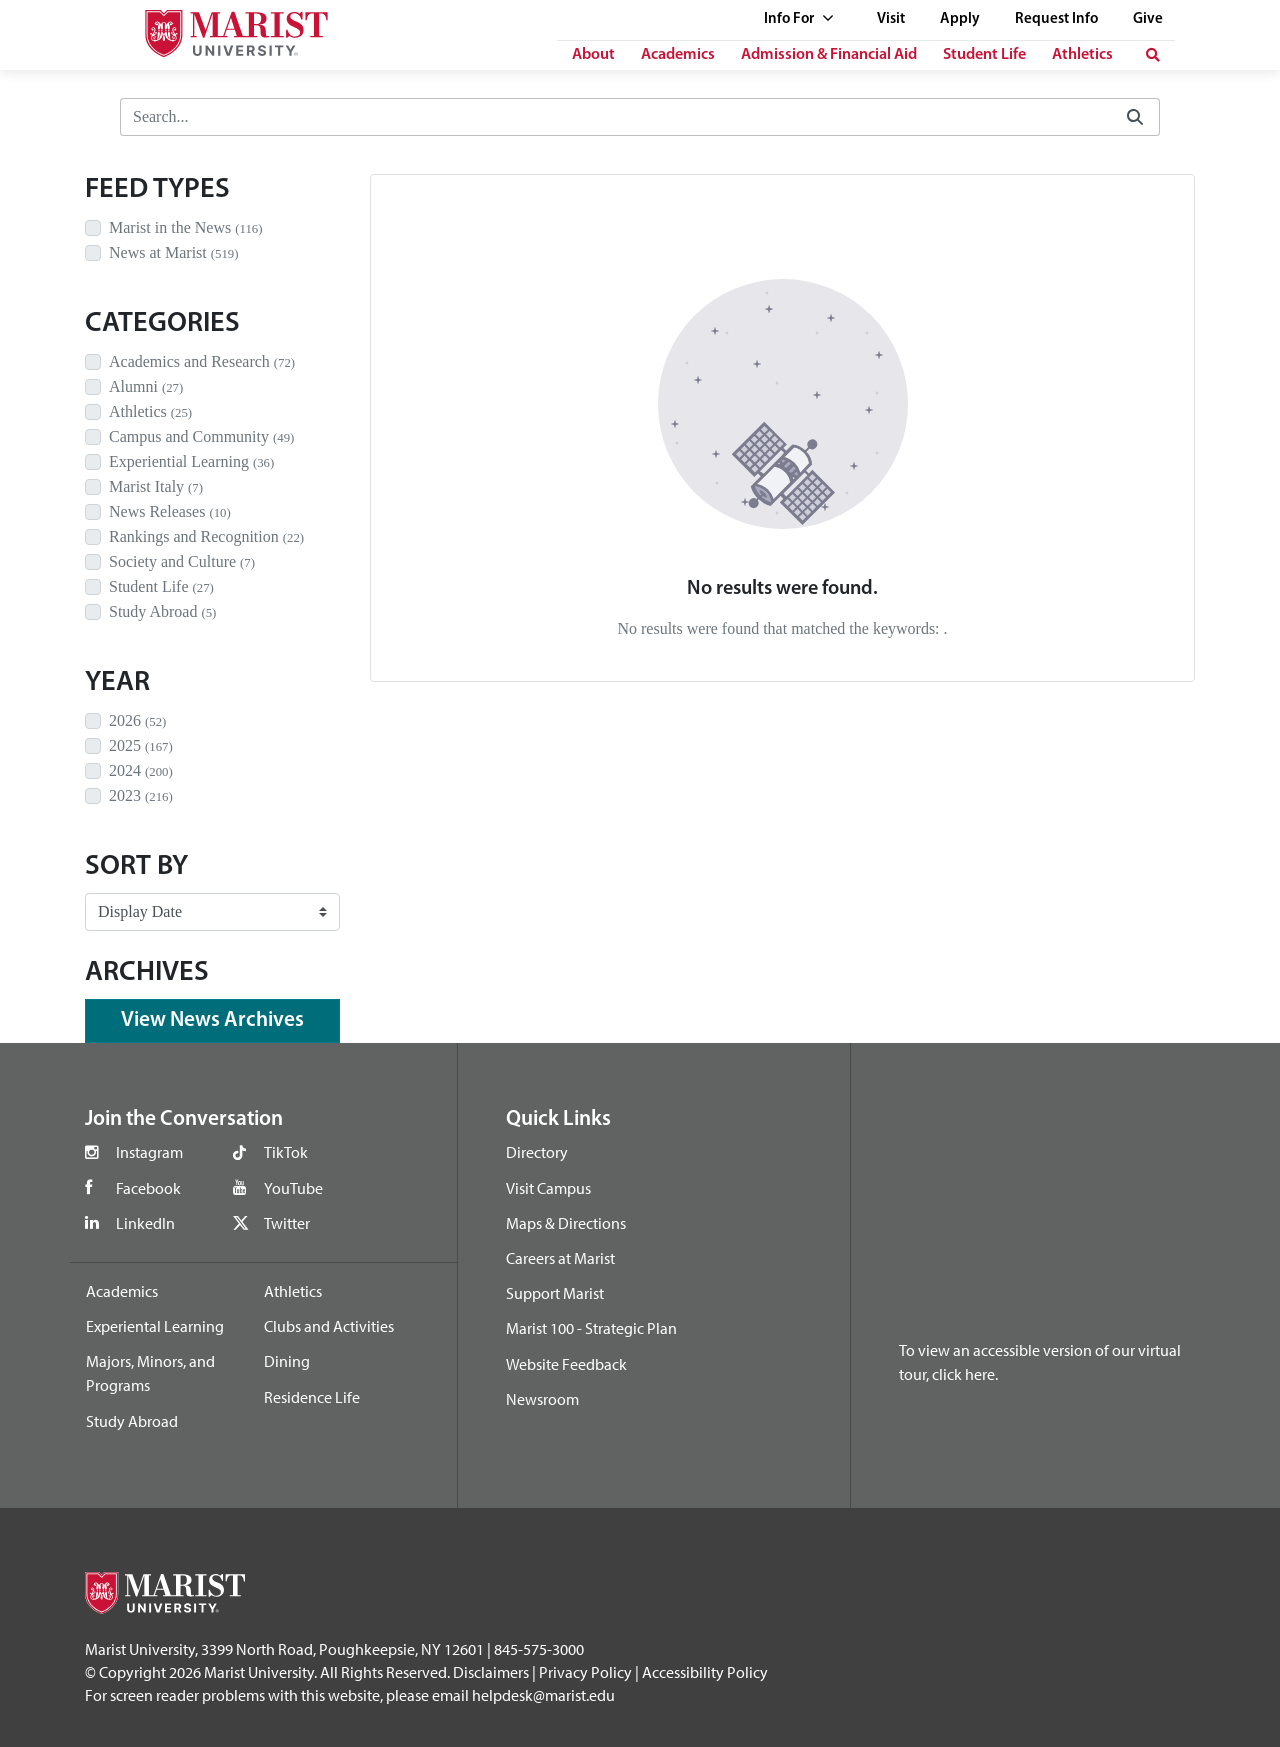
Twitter (287, 1223)
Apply (960, 19)
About (593, 55)
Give (1148, 19)
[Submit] (1135, 117)
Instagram (149, 1152)
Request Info (1056, 19)
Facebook (148, 1188)
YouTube (293, 1188)
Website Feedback (566, 1364)
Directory (537, 1152)
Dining (287, 1361)
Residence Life (312, 1397)
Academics (678, 55)
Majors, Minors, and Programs (150, 1373)
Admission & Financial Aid (829, 55)
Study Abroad (132, 1421)
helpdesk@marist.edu (543, 1695)
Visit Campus (548, 1188)
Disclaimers (491, 1672)
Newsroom (542, 1399)
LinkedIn (145, 1223)
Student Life (984, 55)
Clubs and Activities (329, 1326)
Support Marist (555, 1293)
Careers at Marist (560, 1258)
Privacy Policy (585, 1672)
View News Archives (212, 1020)
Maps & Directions (566, 1223)
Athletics (1082, 55)
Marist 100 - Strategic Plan (591, 1328)
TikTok (286, 1152)
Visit (891, 19)
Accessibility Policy (705, 1672)
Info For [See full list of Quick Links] (799, 19)
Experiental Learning (155, 1326)
